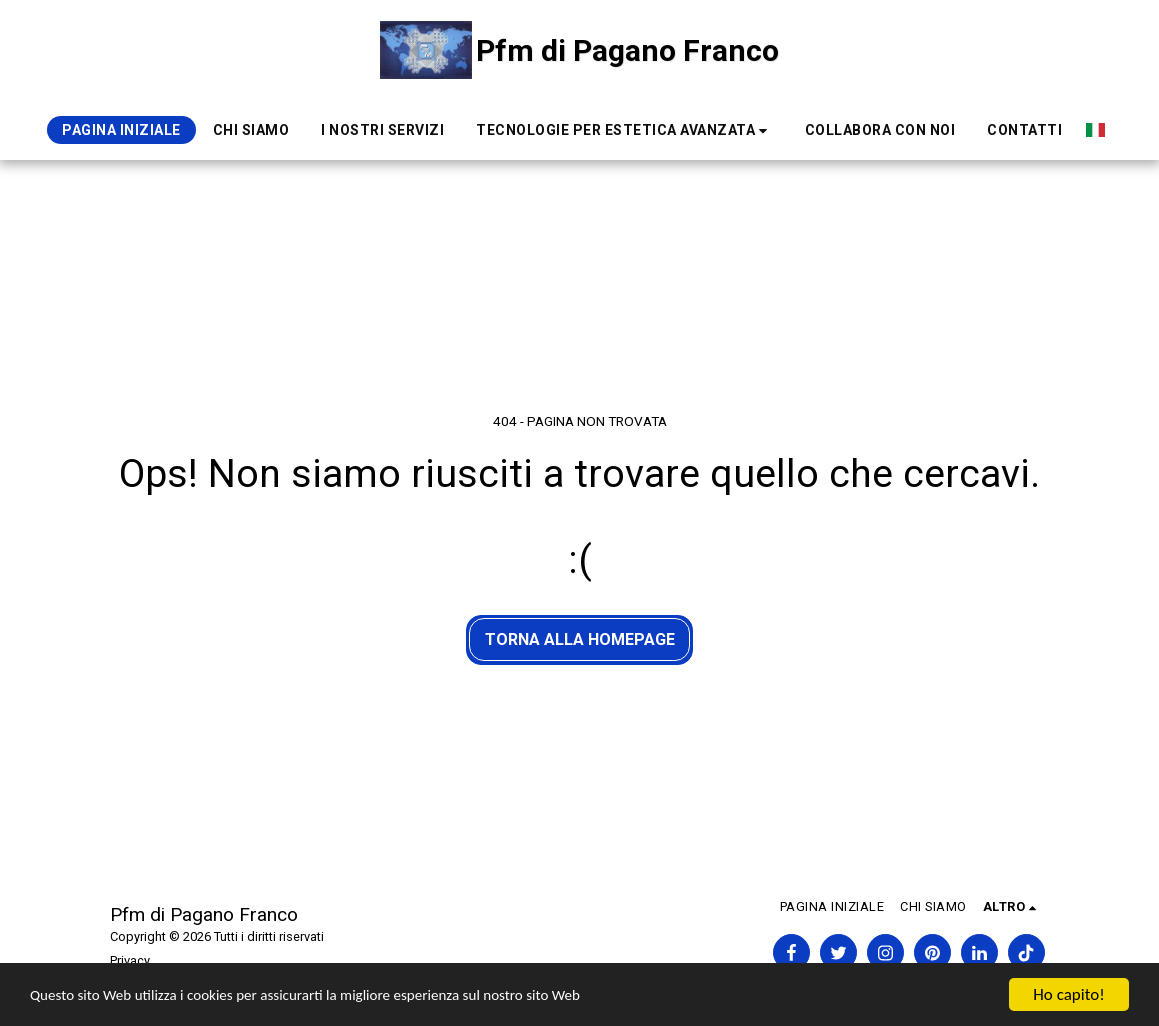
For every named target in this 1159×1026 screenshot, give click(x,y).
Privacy (130, 960)
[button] (624, 130)
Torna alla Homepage (580, 639)
